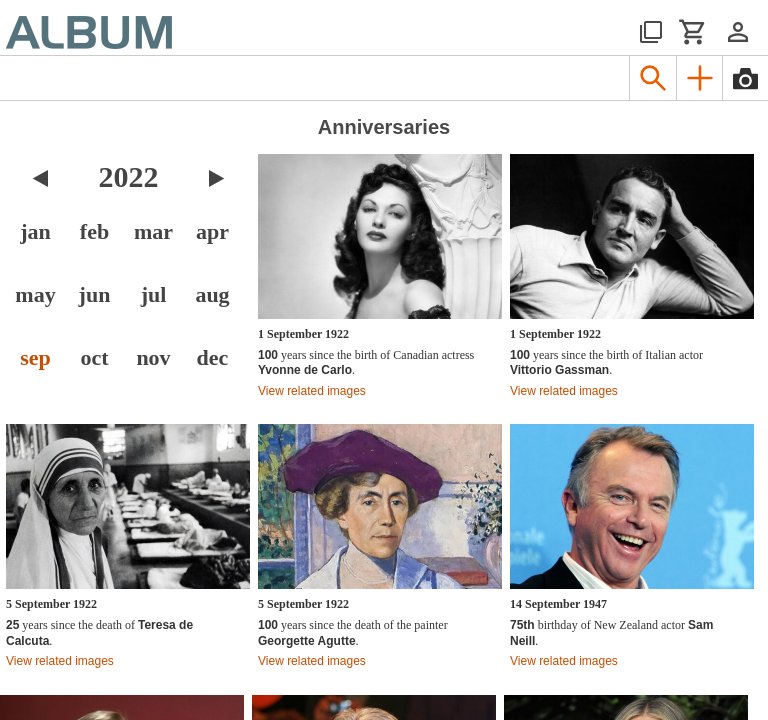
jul (154, 294)
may (35, 294)
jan (35, 231)
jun (95, 294)
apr (212, 231)
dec (213, 357)
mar (153, 231)
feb (94, 231)
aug (212, 294)
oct (94, 357)
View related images (312, 391)
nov (153, 357)
